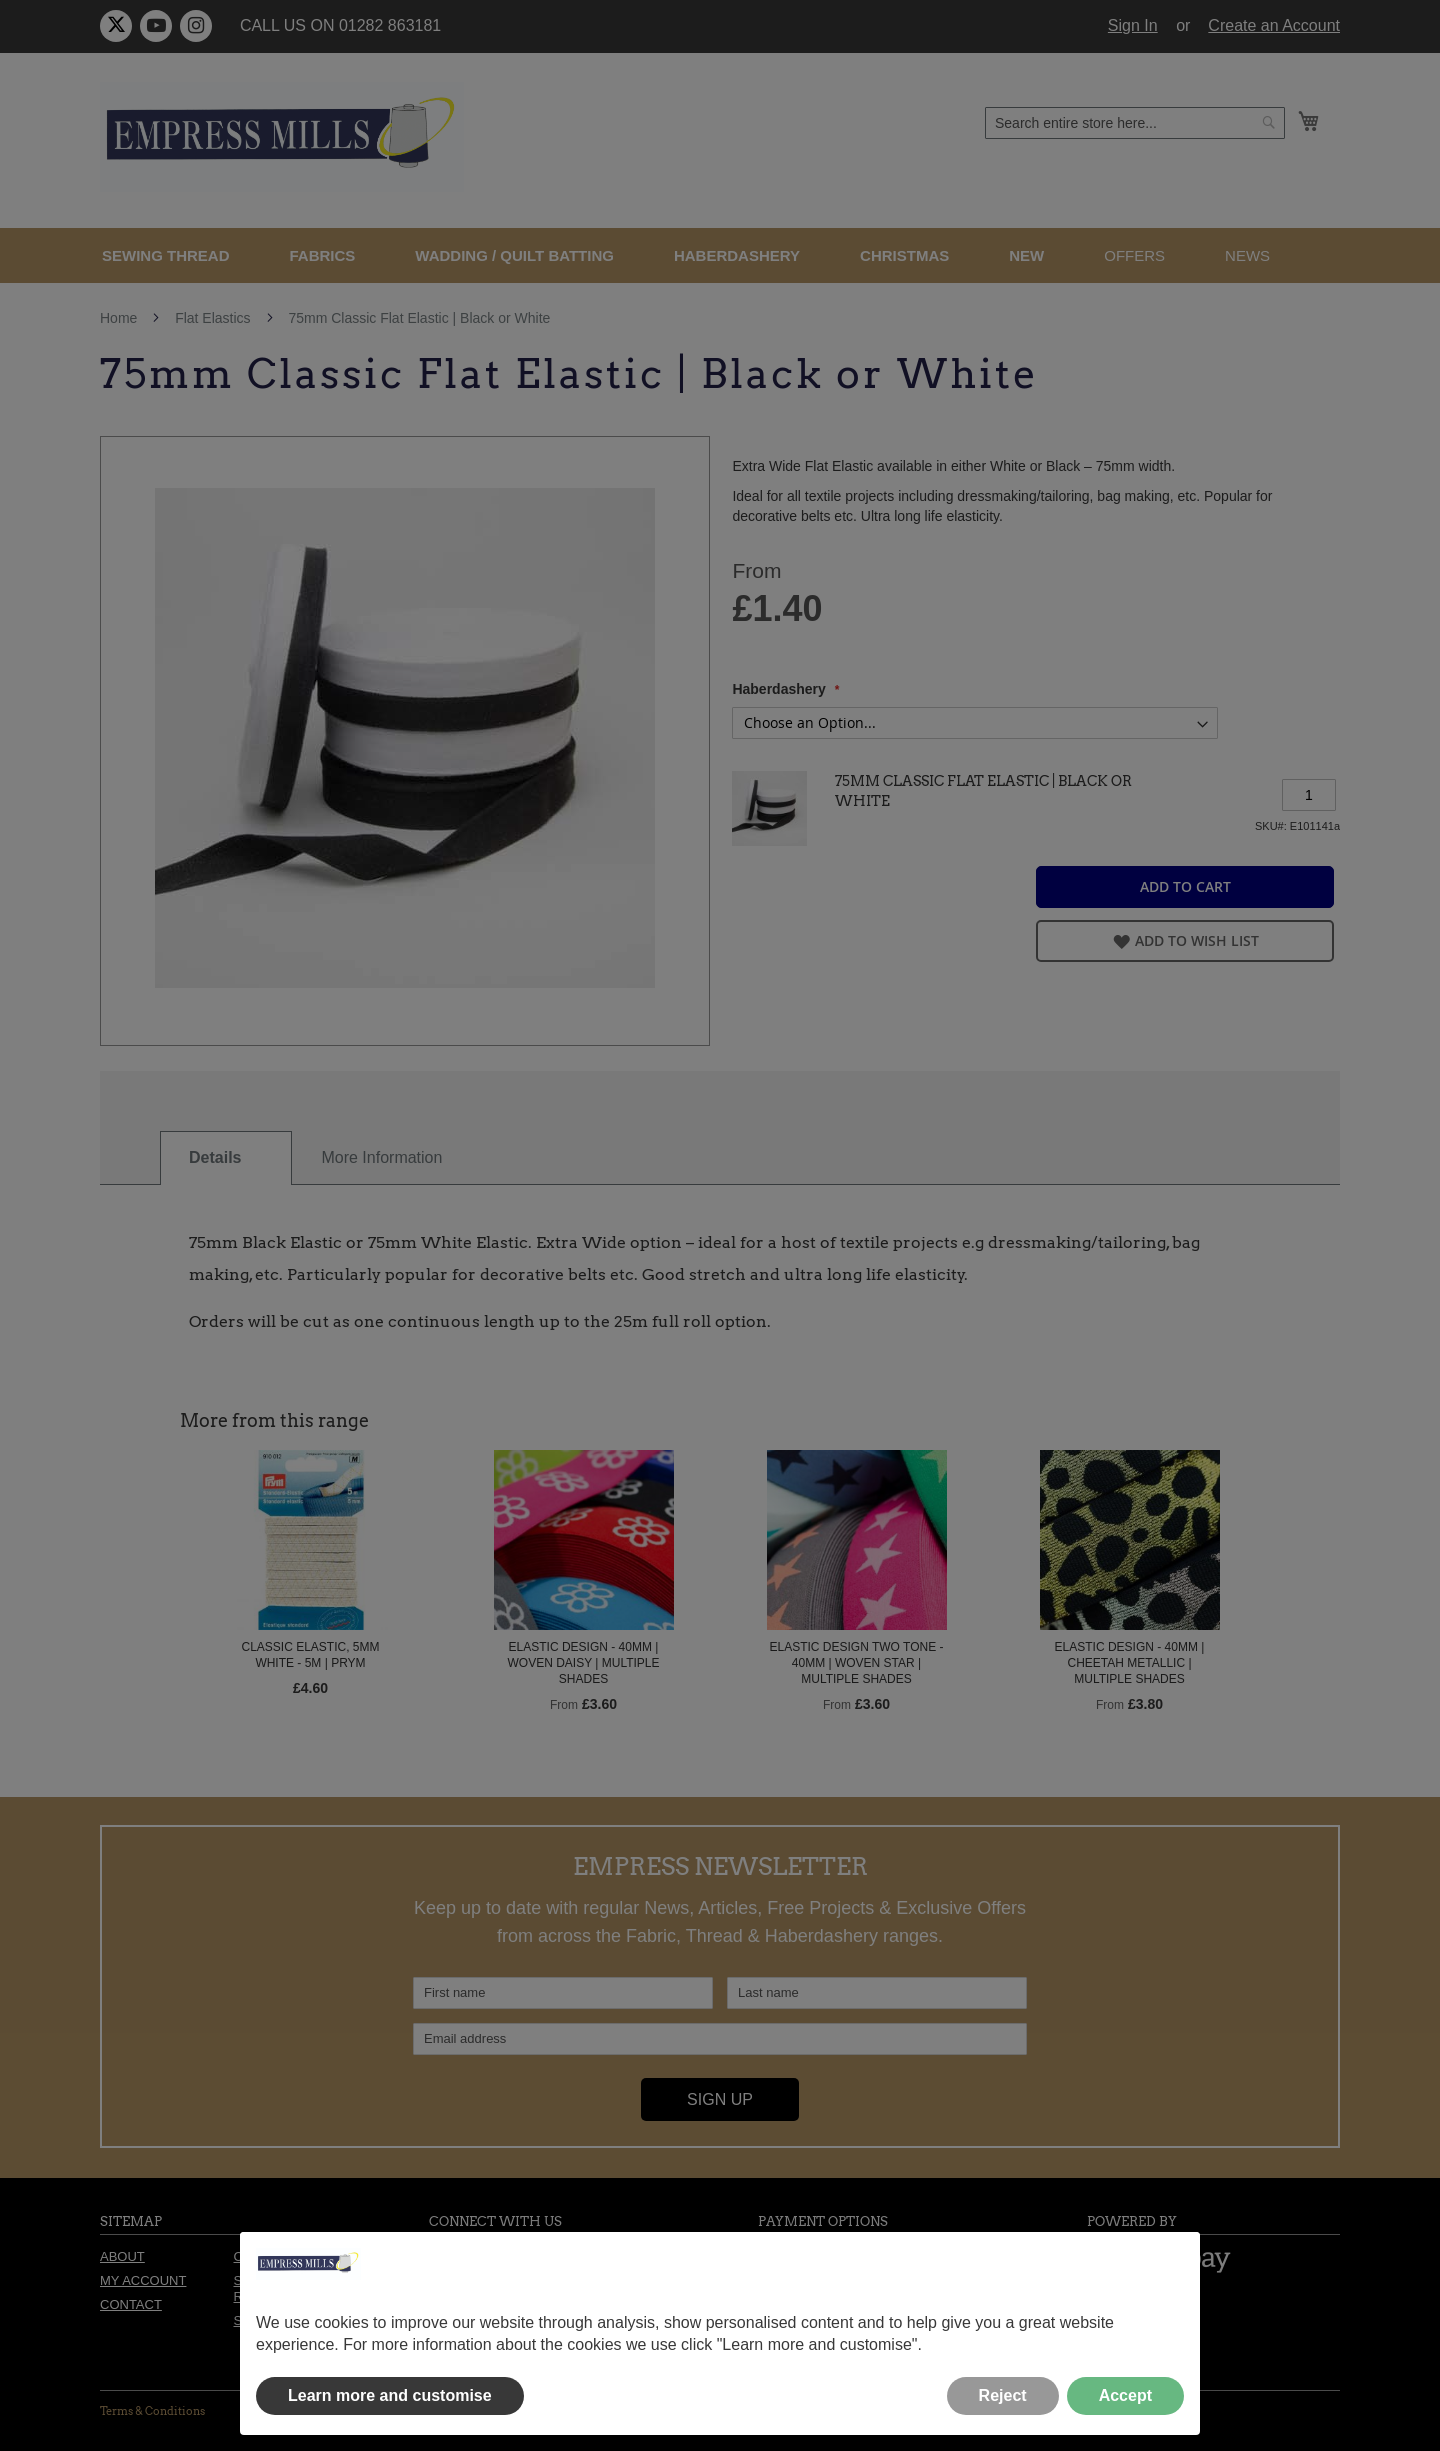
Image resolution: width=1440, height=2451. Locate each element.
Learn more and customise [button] (390, 2395)
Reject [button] (1003, 2395)
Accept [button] (1125, 2395)
